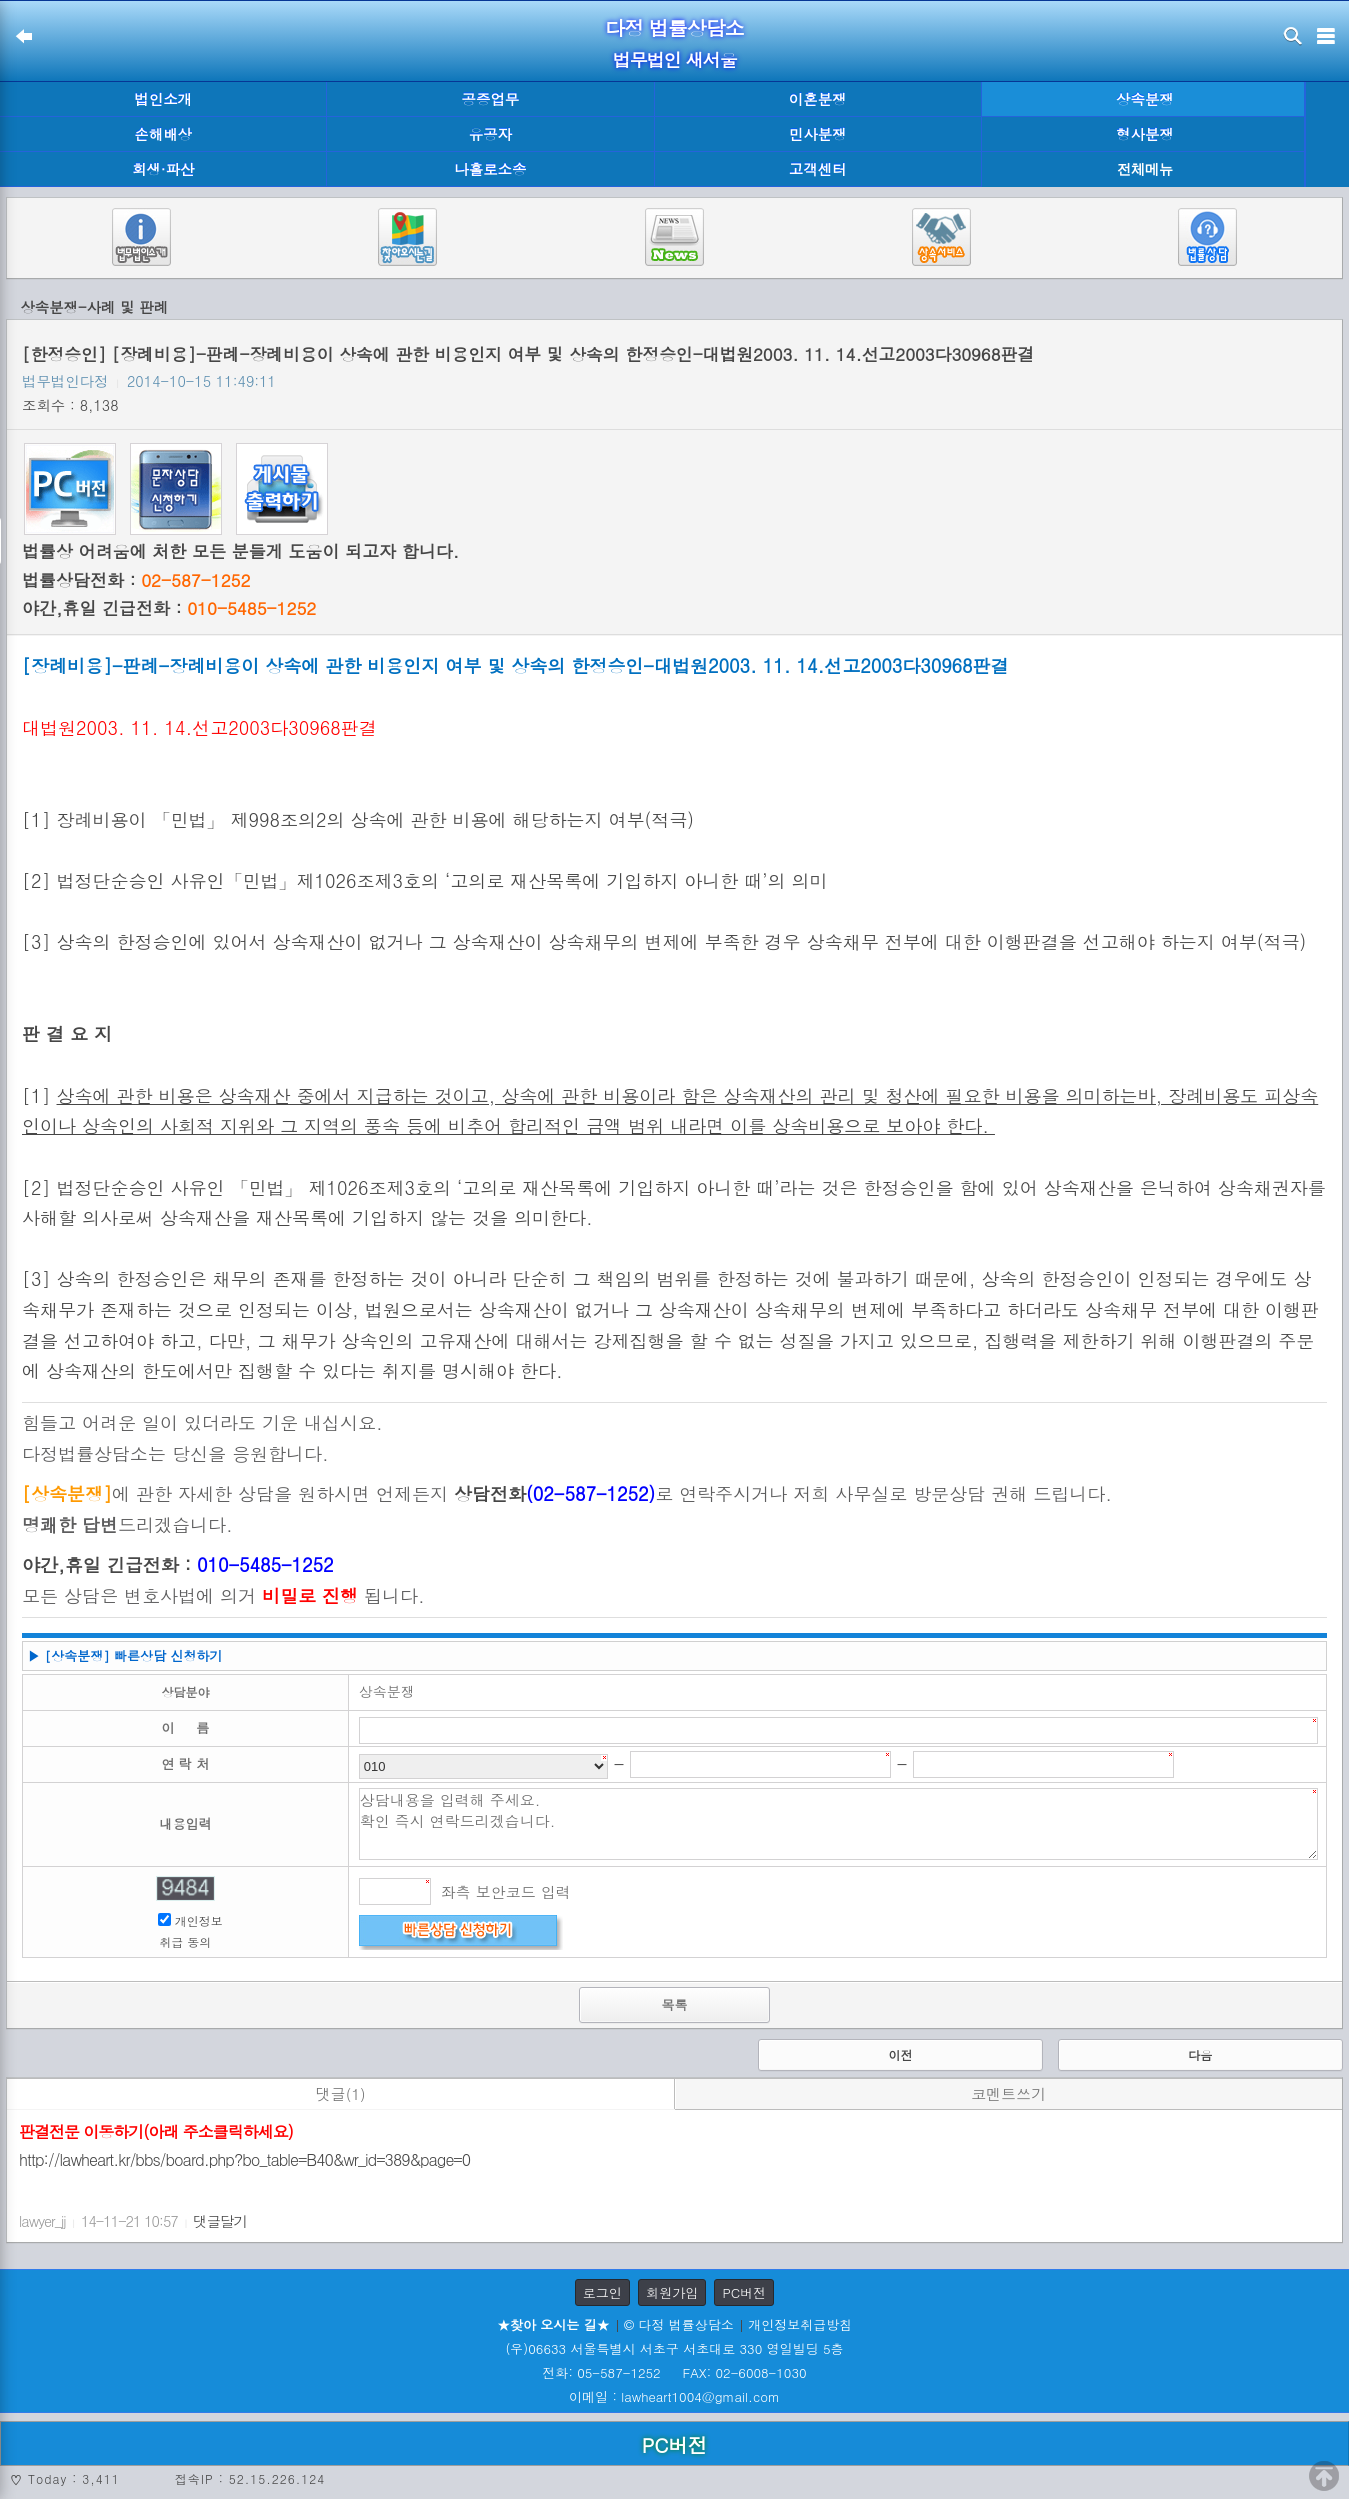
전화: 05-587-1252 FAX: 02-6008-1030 (674, 2372)
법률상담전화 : (136, 580)
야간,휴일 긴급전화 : (169, 608)
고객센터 (818, 169)
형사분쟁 (1145, 134)
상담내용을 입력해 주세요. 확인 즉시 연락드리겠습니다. (838, 1824)
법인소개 (163, 99)
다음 (1200, 2054)
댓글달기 (220, 2221)
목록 (674, 2004)
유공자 (490, 134)
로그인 (602, 2292)
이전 (900, 2054)
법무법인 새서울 (674, 59)
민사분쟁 (818, 134)
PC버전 (744, 2292)
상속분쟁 (1145, 99)
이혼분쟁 (818, 99)
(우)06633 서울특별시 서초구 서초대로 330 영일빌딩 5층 (674, 2348)
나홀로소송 (490, 169)
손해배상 (163, 134)
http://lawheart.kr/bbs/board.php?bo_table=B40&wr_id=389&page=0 (244, 2159)
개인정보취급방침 (800, 2324)
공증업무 (491, 99)
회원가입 (672, 2292)
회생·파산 (163, 169)
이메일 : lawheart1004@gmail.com (674, 2396)
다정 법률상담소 (674, 27)
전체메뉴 (1145, 169)
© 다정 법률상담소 (679, 2324)
